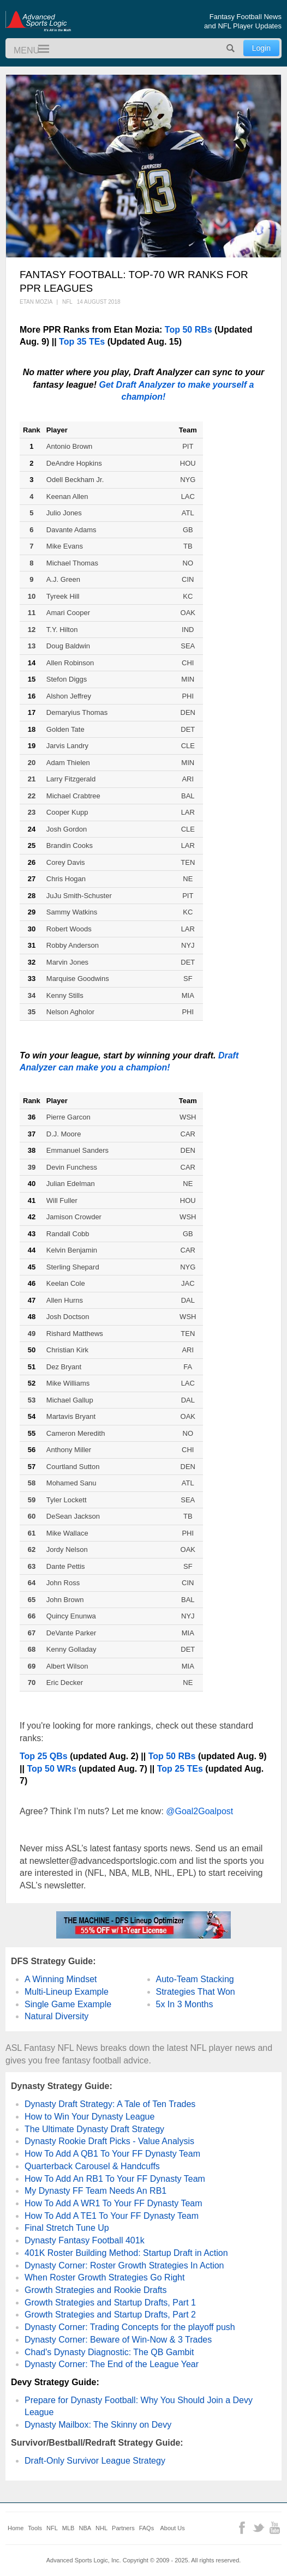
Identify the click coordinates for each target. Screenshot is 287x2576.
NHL (101, 2528)
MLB (68, 2528)
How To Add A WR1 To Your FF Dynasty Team (113, 2203)
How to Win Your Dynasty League (89, 2116)
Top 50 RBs (188, 329)
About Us (172, 2528)
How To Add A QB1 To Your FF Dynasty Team (112, 2153)
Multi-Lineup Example (67, 1991)
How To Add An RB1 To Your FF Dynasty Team (115, 2178)
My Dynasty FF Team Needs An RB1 (95, 2190)
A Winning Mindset (61, 1979)
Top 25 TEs (180, 1768)
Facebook (242, 2528)
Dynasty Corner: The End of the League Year (112, 2364)
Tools (35, 2528)
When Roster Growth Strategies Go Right (104, 2277)
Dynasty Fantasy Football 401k (85, 2240)
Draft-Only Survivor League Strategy (95, 2460)
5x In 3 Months (184, 2004)
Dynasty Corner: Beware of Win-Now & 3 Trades (118, 2339)
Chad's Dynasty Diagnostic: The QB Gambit (109, 2352)
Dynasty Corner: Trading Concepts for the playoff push (130, 2327)
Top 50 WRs (51, 1768)
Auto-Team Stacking (195, 1979)
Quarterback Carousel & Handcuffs (92, 2166)
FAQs (146, 2528)
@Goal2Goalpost (199, 1811)
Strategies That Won (195, 1991)
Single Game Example (68, 2004)
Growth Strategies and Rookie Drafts (96, 2290)
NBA (85, 2528)
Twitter (258, 2528)
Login (261, 48)
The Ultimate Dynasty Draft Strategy (94, 2129)
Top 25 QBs (44, 1756)
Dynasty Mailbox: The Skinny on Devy (98, 2424)
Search (230, 48)
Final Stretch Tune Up (67, 2227)
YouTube (275, 2528)
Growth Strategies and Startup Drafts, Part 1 (110, 2302)
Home (15, 2528)
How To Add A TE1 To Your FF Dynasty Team (112, 2215)
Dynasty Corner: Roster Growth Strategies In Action (124, 2265)
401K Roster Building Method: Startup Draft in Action (126, 2253)
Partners (123, 2528)
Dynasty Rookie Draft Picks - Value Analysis (109, 2141)
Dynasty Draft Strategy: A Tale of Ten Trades (110, 2104)
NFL (52, 2528)
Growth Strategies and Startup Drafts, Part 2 (110, 2314)
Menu (38, 49)
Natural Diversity (56, 2016)
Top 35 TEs (82, 341)
